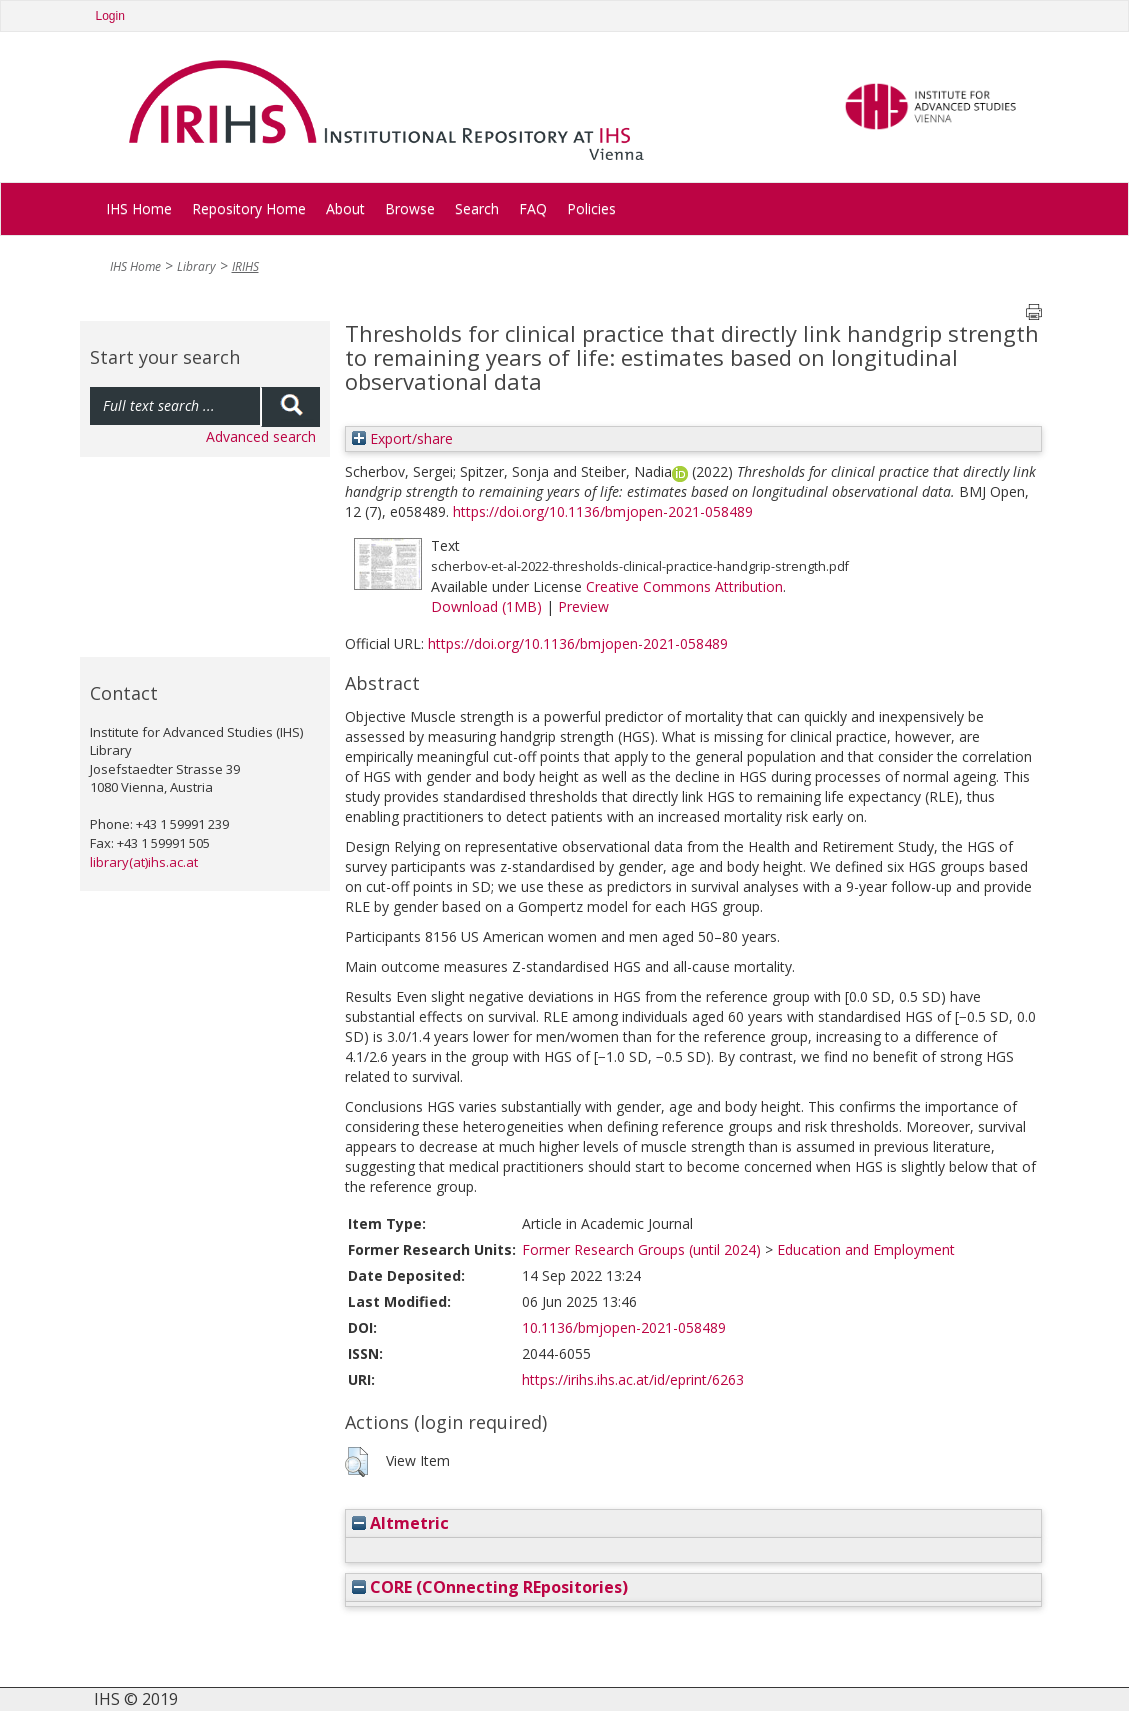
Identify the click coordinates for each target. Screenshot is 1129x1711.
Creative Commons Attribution (684, 586)
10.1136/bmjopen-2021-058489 (624, 1327)
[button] (356, 1462)
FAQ (533, 208)
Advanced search (261, 436)
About (345, 208)
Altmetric (400, 1523)
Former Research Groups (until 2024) (641, 1249)
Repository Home (249, 208)
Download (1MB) (486, 606)
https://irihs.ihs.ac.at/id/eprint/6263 (633, 1379)
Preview (583, 606)
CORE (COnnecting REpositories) (490, 1587)
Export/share (402, 438)
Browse (410, 208)
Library (196, 266)
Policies (591, 208)
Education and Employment (866, 1249)
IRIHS (245, 266)
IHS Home (139, 208)
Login (110, 16)
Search (477, 208)
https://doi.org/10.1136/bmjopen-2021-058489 (603, 511)
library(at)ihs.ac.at (144, 862)
